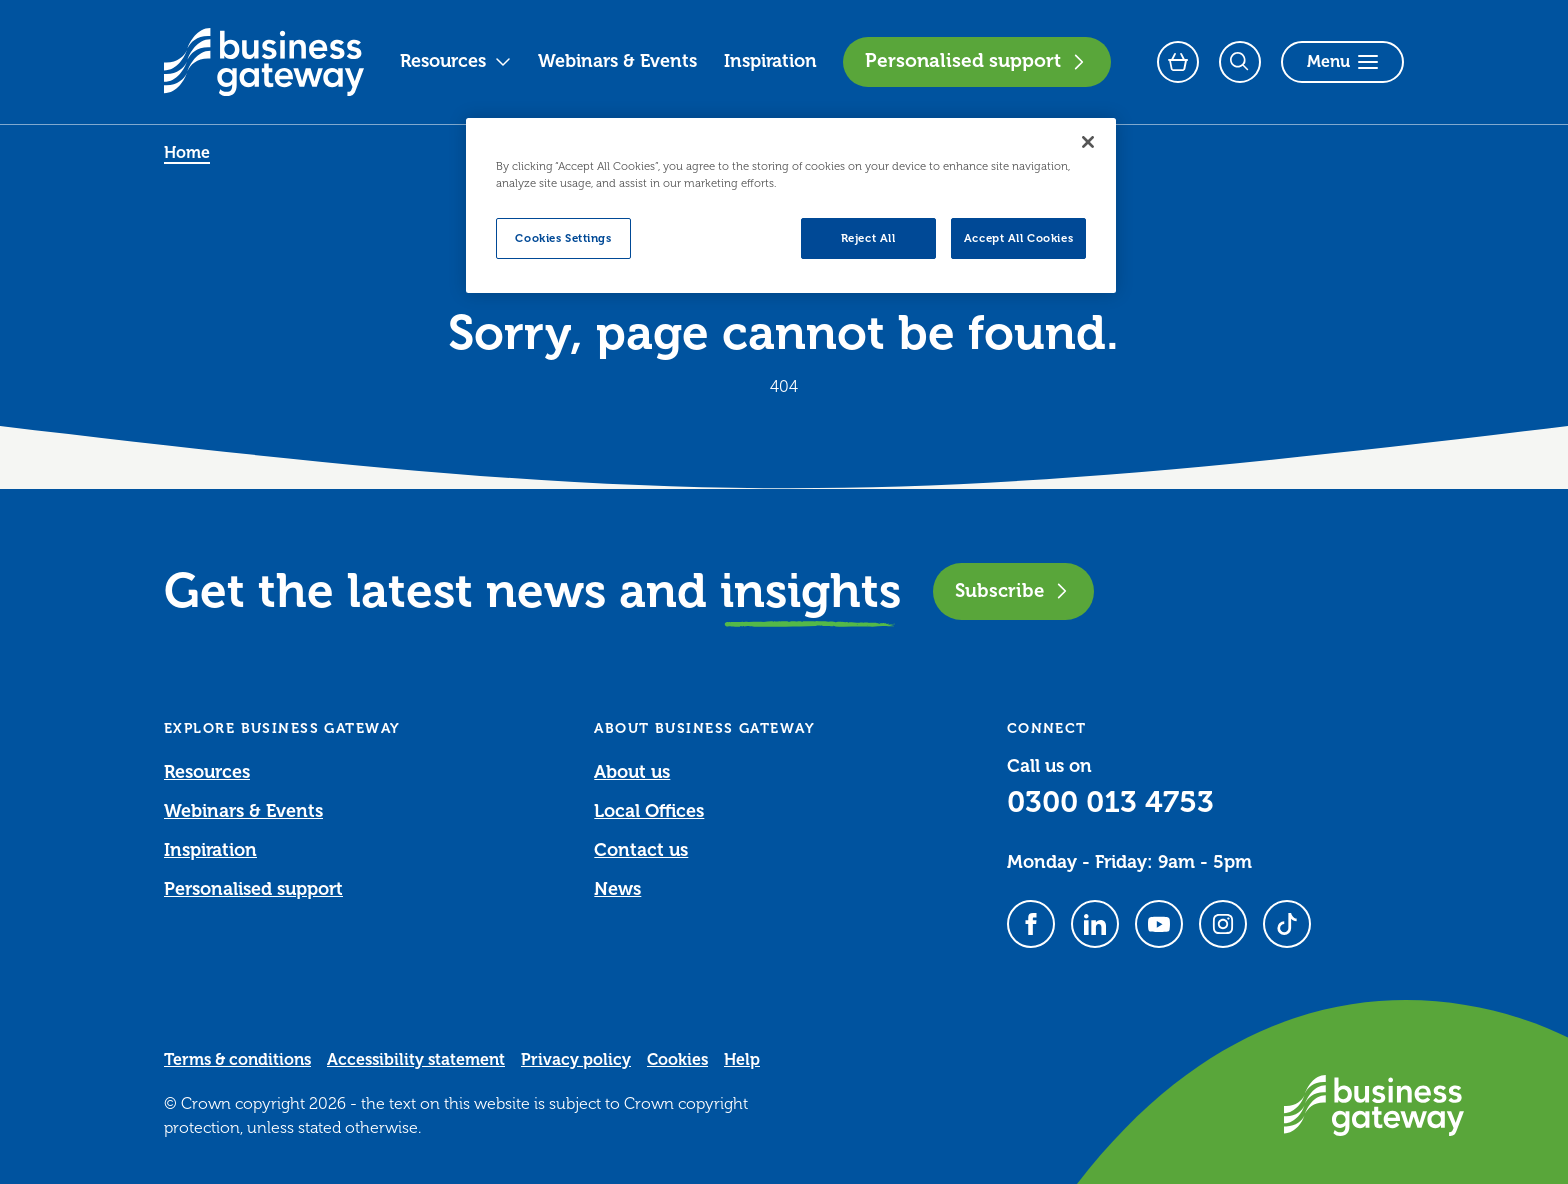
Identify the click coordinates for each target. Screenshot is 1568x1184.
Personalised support (977, 61)
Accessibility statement (416, 1060)
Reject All (868, 238)
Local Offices (649, 811)
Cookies (677, 1060)
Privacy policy (576, 1060)
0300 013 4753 (1110, 802)
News (617, 889)
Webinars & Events (617, 61)
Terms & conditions (237, 1060)
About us (632, 772)
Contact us (641, 850)
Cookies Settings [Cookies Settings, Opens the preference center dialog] (563, 238)
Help (742, 1060)
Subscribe (1013, 590)
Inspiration (770, 61)
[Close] (1088, 142)
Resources (456, 61)
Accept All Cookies (1018, 238)
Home (187, 153)
